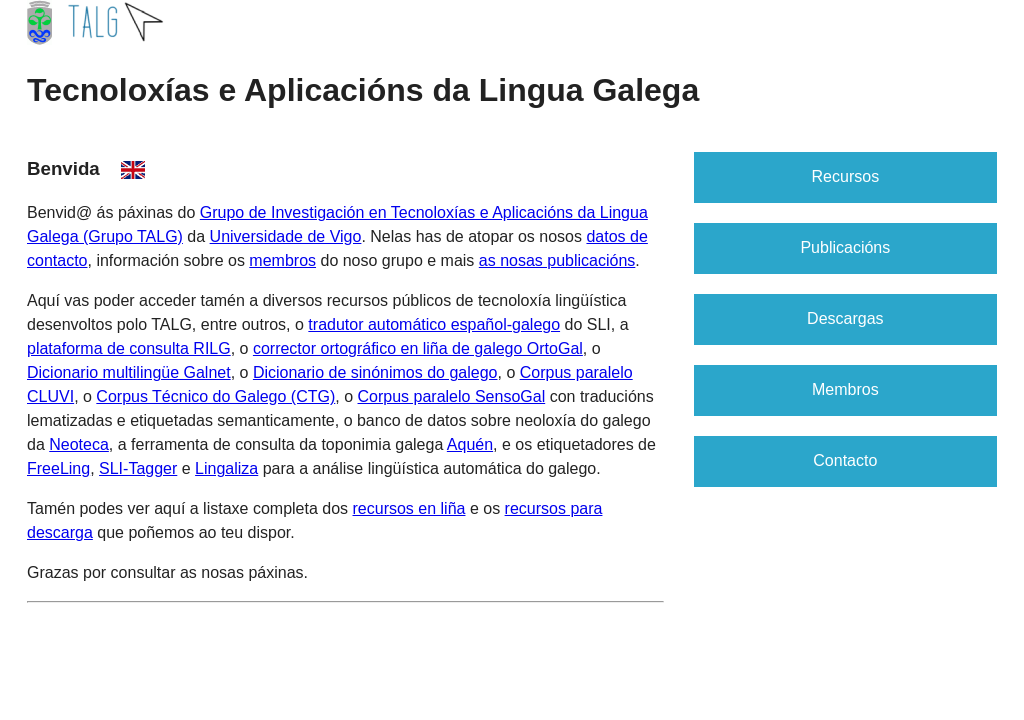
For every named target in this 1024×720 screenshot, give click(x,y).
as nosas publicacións (557, 260)
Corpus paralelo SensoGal (452, 396)
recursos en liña (409, 508)
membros (282, 260)
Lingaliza (226, 468)
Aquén (470, 444)
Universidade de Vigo (286, 236)
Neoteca (79, 444)
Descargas (845, 318)
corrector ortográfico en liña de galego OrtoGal (418, 348)
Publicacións (845, 247)
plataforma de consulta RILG (129, 348)
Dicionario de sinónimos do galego (375, 372)
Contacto (845, 460)
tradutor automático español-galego (434, 324)
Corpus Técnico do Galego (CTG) (215, 396)
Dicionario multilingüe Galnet (129, 372)
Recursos (846, 176)
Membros (845, 389)
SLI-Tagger (138, 468)
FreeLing (58, 468)
